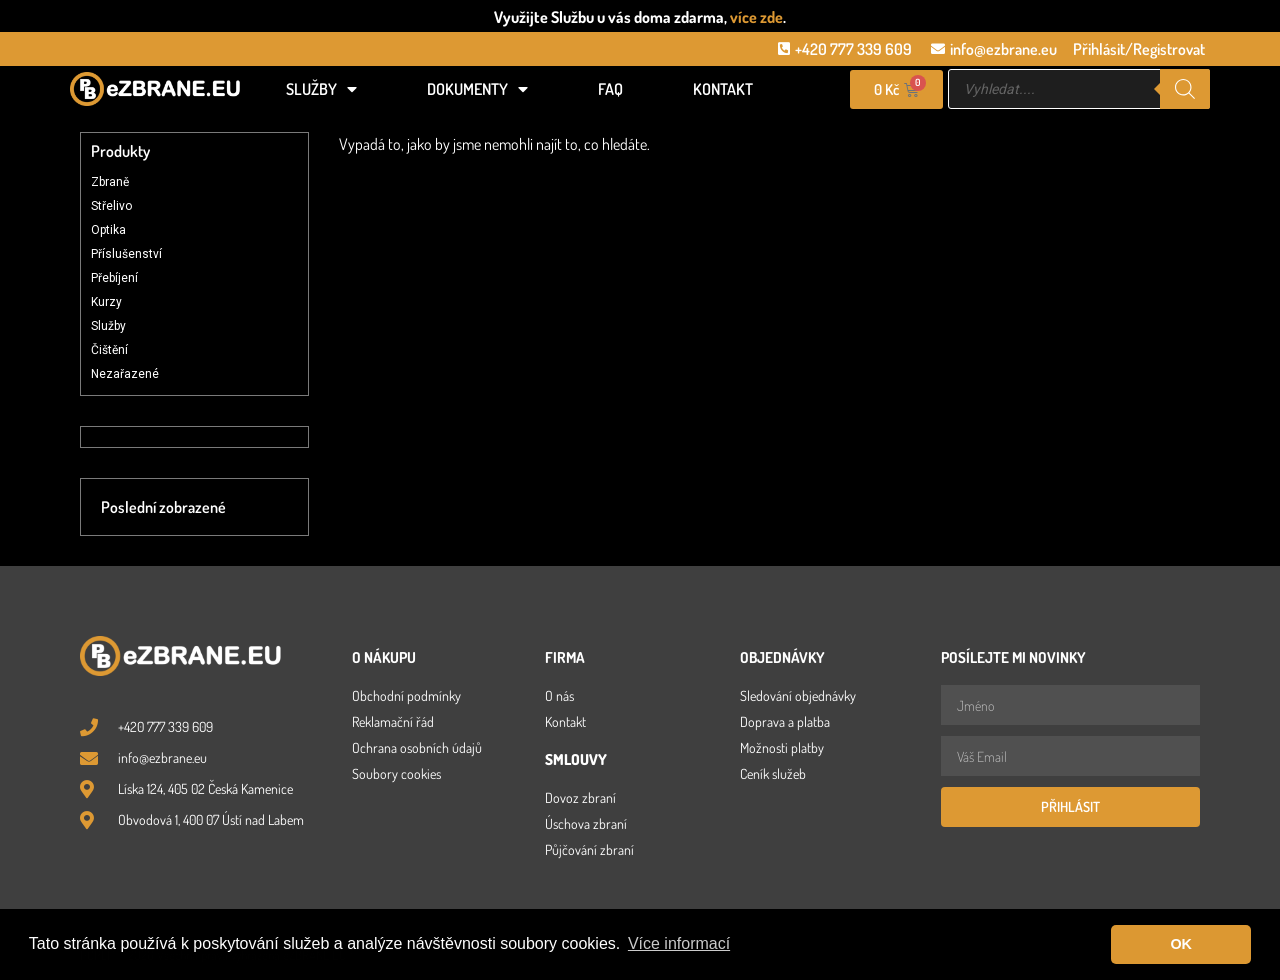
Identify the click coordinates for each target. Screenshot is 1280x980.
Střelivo (111, 206)
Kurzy (106, 302)
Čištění (109, 350)
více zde (756, 17)
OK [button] (1181, 944)
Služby (321, 89)
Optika (108, 230)
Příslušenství (126, 254)
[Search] (1185, 89)
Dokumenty (477, 89)
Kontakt (723, 89)
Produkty (120, 151)
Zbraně (110, 182)
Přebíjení (114, 278)
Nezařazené (125, 374)
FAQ (610, 89)
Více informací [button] (679, 943)
